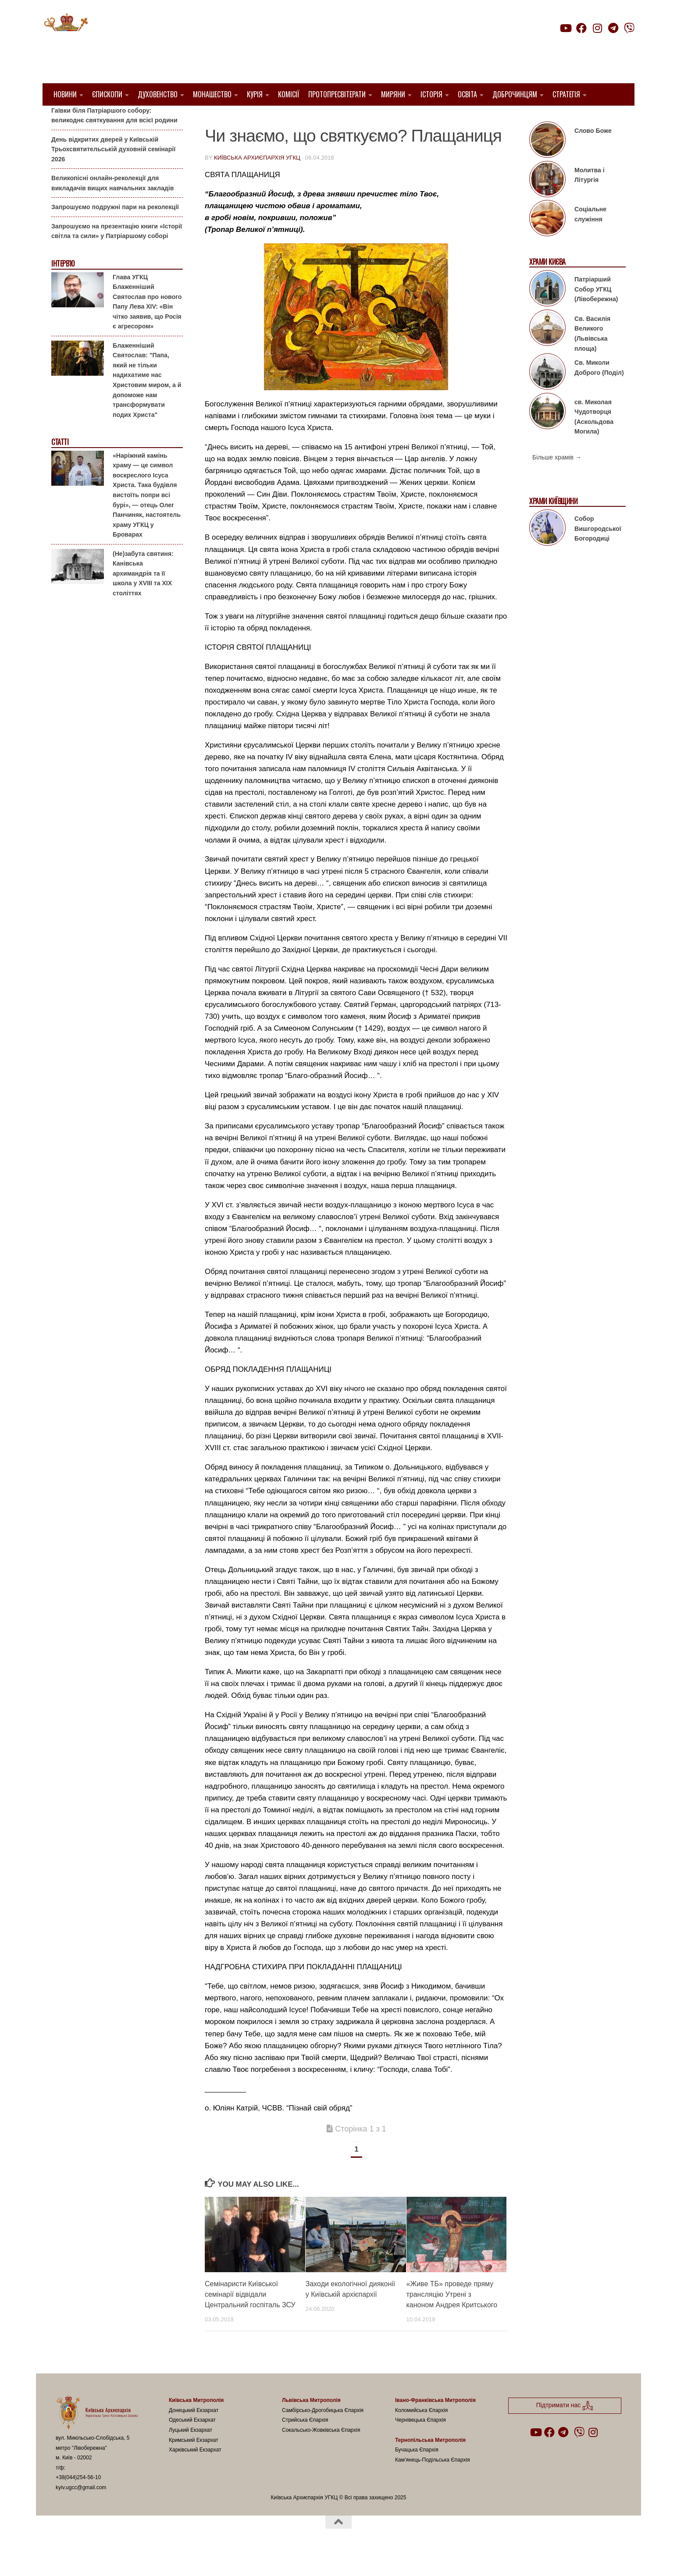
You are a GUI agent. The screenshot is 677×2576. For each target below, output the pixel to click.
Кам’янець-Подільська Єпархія (432, 2482)
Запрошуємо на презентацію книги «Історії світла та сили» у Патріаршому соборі (116, 253)
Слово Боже (593, 153)
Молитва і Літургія (589, 197)
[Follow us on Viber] (629, 28)
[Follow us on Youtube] (565, 28)
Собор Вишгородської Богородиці (597, 550)
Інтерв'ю (62, 286)
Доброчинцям (514, 94)
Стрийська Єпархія (305, 2442)
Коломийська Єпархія (421, 2433)
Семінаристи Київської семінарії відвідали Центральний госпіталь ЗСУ (250, 2316)
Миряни (393, 94)
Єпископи (107, 94)
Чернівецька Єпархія (420, 2442)
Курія (255, 94)
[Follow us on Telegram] (613, 28)
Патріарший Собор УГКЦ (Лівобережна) (596, 311)
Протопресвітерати (337, 94)
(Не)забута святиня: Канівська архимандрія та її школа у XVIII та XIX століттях (143, 595)
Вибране (277, 118)
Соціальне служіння (590, 236)
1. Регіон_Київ (230, 118)
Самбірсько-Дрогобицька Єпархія (322, 2433)
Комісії (288, 94)
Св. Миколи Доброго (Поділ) (599, 389)
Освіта (467, 94)
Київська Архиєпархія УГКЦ (257, 180)
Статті (309, 118)
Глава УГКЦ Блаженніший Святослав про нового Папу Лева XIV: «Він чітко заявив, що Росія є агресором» (147, 323)
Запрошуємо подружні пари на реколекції (115, 229)
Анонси (62, 119)
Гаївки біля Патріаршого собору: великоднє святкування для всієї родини (114, 137)
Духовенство (158, 94)
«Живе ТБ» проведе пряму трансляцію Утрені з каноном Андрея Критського (452, 2316)
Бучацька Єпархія (416, 2472)
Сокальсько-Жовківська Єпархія (321, 2452)
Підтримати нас (573, 45)
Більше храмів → (556, 479)
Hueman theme (159, 2558)
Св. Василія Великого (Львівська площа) (592, 356)
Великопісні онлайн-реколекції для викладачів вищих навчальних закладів (112, 205)
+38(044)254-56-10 (78, 2500)
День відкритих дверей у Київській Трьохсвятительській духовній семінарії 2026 (113, 171)
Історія (431, 94)
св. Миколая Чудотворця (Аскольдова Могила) (593, 438)
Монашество (212, 94)
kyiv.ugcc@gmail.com (81, 2510)
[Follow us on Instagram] (597, 28)
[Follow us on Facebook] (581, 28)
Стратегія (566, 94)
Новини (65, 94)
